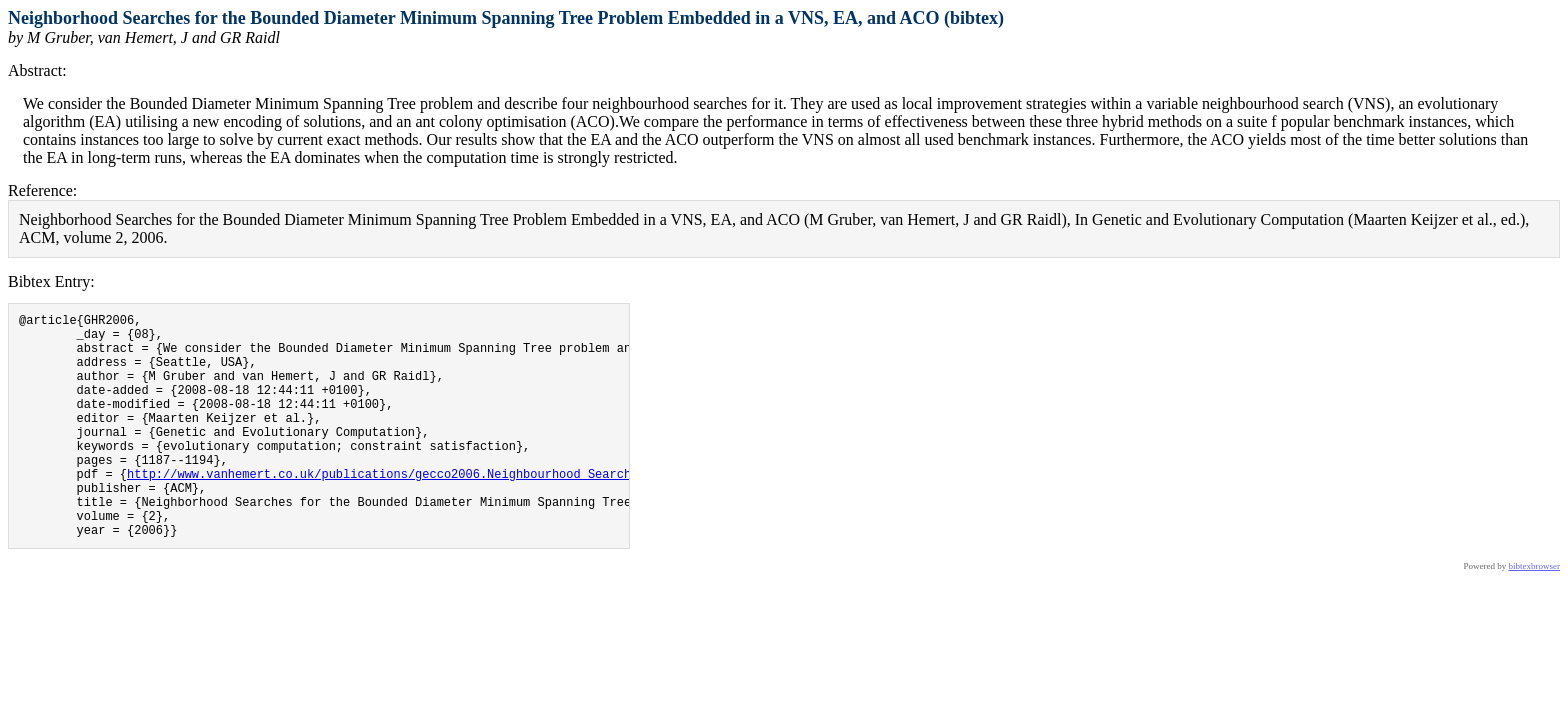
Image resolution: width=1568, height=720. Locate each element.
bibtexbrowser (1535, 614)
